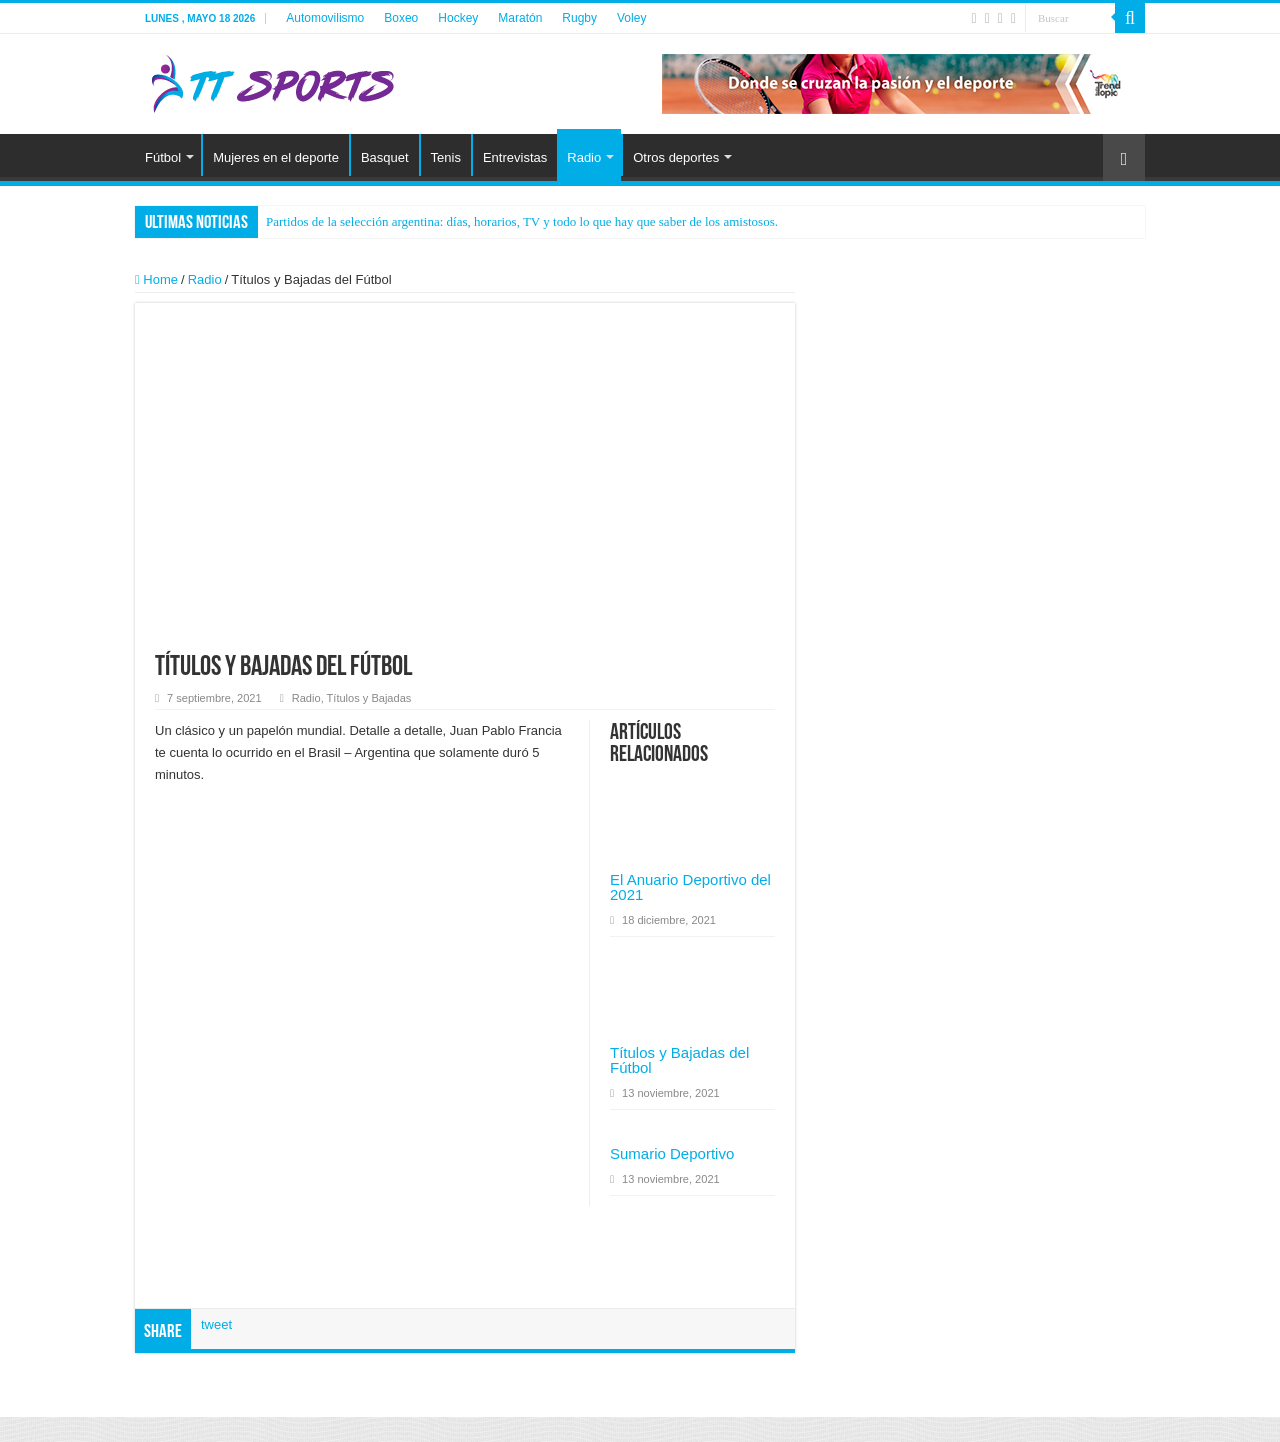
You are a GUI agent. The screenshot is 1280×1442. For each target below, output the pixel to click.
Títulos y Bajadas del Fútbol (679, 1060)
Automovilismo (325, 18)
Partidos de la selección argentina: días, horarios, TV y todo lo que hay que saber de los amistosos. (522, 221)
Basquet (385, 157)
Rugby (579, 18)
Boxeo (401, 18)
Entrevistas (515, 157)
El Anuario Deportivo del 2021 (690, 887)
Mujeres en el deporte (276, 157)
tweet (216, 1324)
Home (156, 279)
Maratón (520, 18)
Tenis (446, 157)
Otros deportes (676, 157)
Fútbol (163, 157)
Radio (584, 157)
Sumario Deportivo (672, 1153)
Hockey (458, 18)
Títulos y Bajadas (369, 698)
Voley (631, 18)
